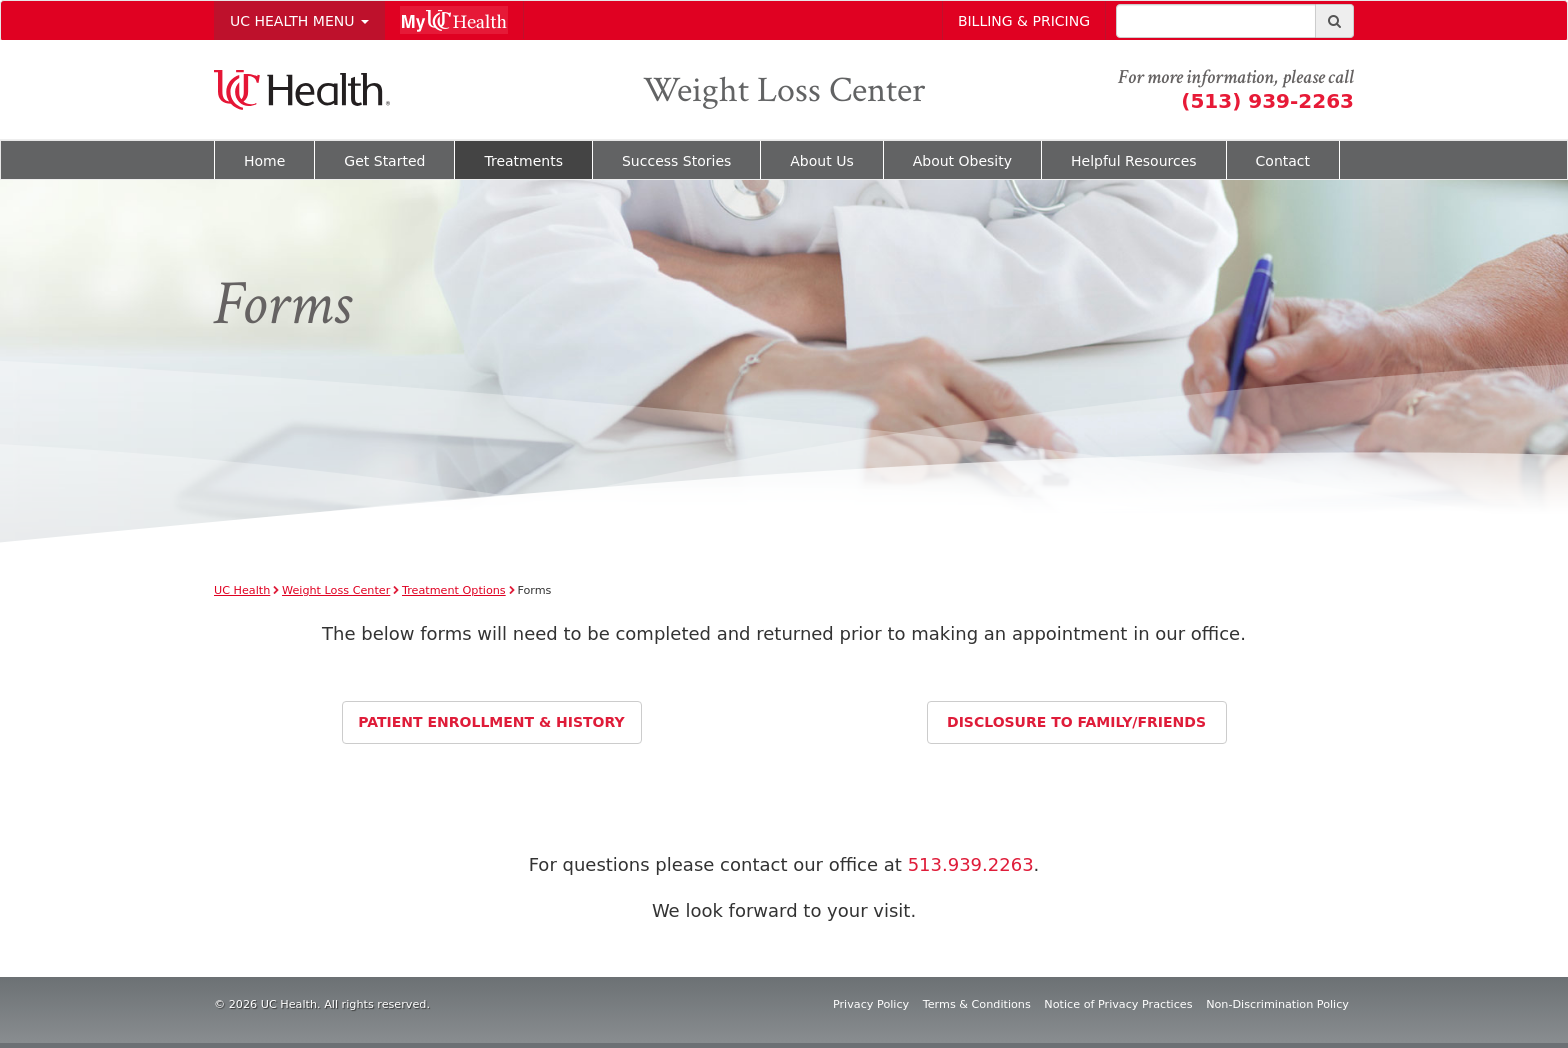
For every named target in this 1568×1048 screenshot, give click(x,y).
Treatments (523, 161)
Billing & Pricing (1024, 21)
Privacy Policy (871, 1004)
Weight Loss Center (784, 90)
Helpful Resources (1134, 161)
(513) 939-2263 (1267, 101)
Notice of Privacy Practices (1118, 1004)
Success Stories (676, 161)
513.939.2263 (971, 864)
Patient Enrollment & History (491, 722)
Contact (1283, 161)
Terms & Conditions (977, 1004)
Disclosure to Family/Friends (1076, 722)
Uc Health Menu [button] (299, 21)
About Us (821, 161)
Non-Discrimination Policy (1277, 1004)
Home (264, 161)
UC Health (242, 590)
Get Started (384, 161)
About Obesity (962, 161)
